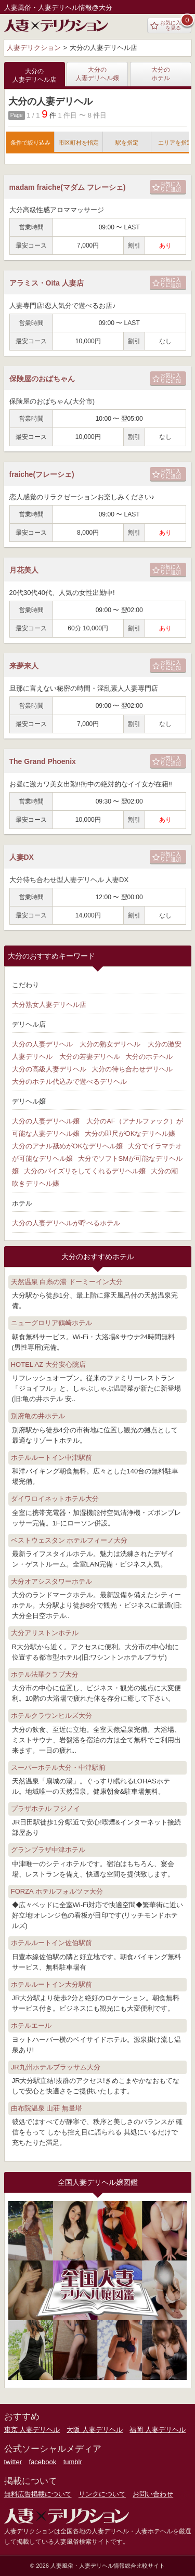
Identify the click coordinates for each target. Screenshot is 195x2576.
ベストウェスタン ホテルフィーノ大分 (69, 1540)
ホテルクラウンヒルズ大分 (51, 1715)
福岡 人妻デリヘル (157, 2429)
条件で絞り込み (30, 142)
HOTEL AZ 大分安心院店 (48, 1364)
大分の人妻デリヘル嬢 (97, 74)
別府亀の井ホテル (38, 1416)
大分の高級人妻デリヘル (49, 1069)
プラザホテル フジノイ (46, 1809)
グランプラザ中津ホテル (48, 1850)
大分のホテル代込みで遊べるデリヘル (69, 1081)
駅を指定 (126, 142)
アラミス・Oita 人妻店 (46, 283)
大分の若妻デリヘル (89, 1056)
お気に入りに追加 (166, 186)
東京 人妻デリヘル (32, 2429)
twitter (13, 2462)
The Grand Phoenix (42, 761)
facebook (43, 2462)
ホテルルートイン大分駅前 (51, 1984)
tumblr (72, 2462)
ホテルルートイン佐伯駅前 (51, 1943)
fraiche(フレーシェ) (41, 474)
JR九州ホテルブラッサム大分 (55, 2067)
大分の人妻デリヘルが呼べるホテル (66, 1223)
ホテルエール (31, 2025)
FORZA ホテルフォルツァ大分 (57, 1891)
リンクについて (102, 2494)
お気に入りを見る (168, 25)
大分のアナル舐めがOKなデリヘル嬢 (67, 1146)
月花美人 (23, 570)
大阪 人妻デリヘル (95, 2429)
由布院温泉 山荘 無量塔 (46, 2108)
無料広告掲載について (38, 2494)
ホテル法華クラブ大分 (45, 1674)
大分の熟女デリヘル (110, 1044)
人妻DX (21, 857)
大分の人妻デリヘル (42, 1044)
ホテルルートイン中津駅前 (51, 1457)
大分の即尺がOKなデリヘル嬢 (130, 1133)
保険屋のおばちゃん (42, 378)
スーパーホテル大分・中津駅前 (58, 1767)
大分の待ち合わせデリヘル (132, 1069)
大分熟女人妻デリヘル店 (49, 1004)
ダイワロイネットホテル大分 (55, 1499)
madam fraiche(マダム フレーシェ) (67, 187)
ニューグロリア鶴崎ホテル (51, 1323)
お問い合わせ (153, 2494)
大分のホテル (160, 74)
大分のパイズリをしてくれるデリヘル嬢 (85, 1171)
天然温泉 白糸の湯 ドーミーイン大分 (67, 1282)
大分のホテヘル (149, 1056)
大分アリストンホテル (45, 1633)
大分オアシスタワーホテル (51, 1581)
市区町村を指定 (79, 142)
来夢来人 (23, 666)
